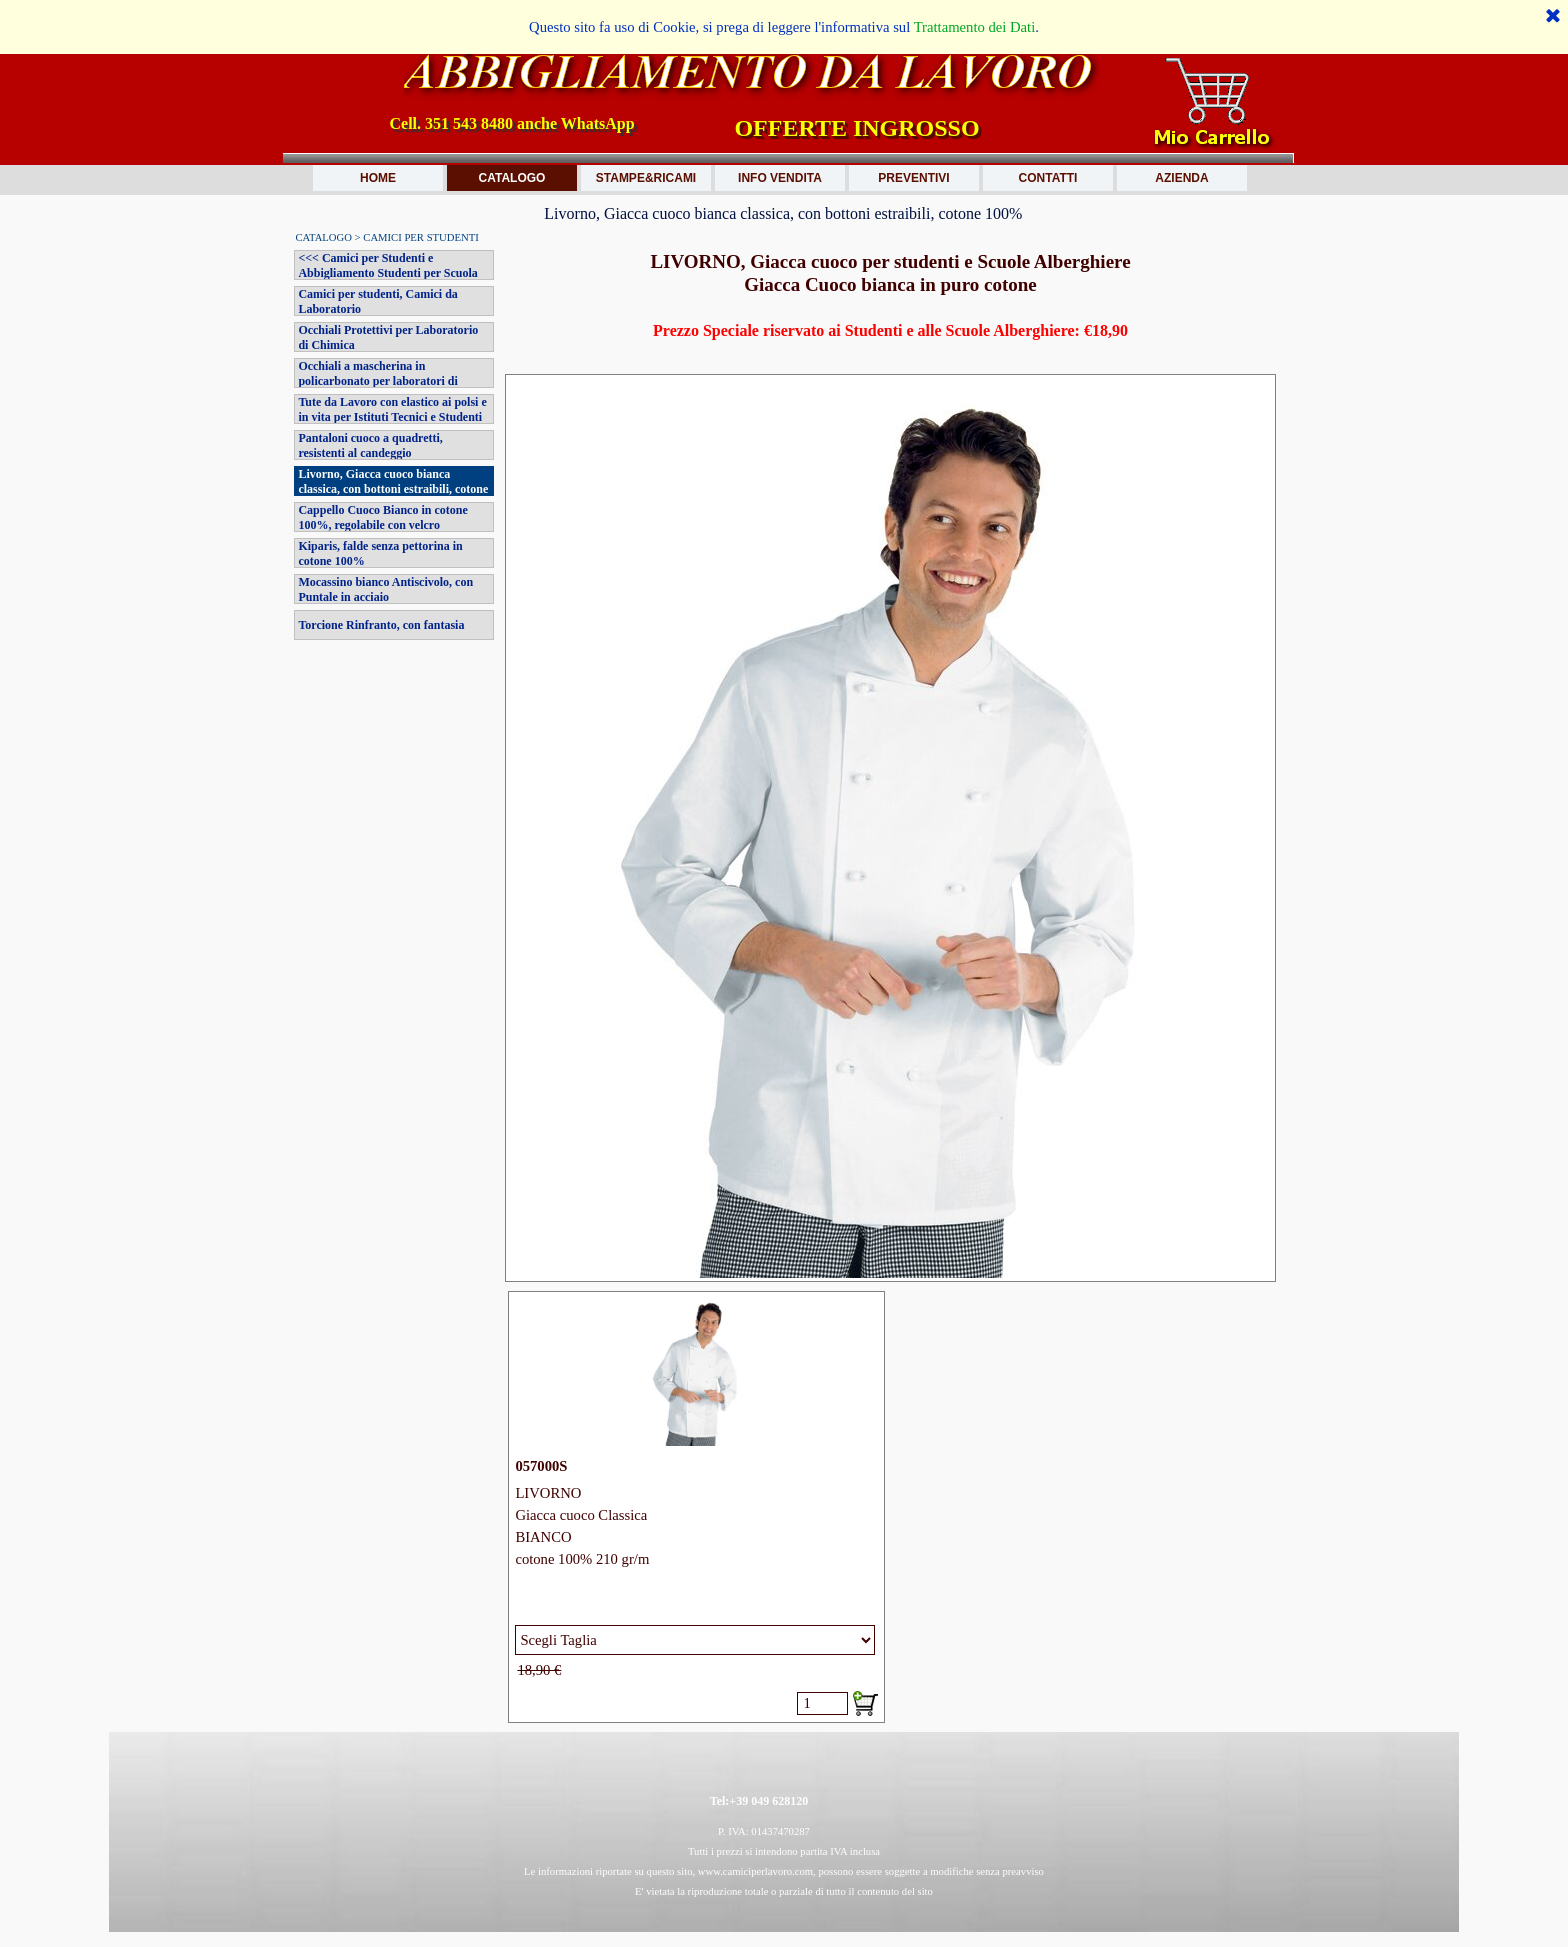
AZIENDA (1181, 178)
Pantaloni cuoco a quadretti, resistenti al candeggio (370, 445)
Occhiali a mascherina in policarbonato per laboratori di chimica (377, 381)
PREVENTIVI (913, 178)
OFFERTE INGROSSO (856, 128)
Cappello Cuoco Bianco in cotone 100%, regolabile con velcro (382, 517)
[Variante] (694, 1640)
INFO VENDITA (780, 178)
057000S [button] (541, 1466)
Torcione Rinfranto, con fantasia (381, 625)
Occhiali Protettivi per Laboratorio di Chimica (388, 337)
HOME (378, 178)
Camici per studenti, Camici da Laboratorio (377, 301)
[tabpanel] (890, 308)
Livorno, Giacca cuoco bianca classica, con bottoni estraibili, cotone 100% (393, 489)
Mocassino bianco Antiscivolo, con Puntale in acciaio (385, 589)
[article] (696, 1507)
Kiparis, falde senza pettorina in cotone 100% (380, 553)
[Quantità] (822, 1703)
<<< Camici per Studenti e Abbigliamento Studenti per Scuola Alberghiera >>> (387, 273)
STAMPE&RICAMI (646, 178)
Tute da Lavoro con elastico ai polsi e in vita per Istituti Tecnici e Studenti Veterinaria (392, 417)
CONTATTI (1048, 178)
